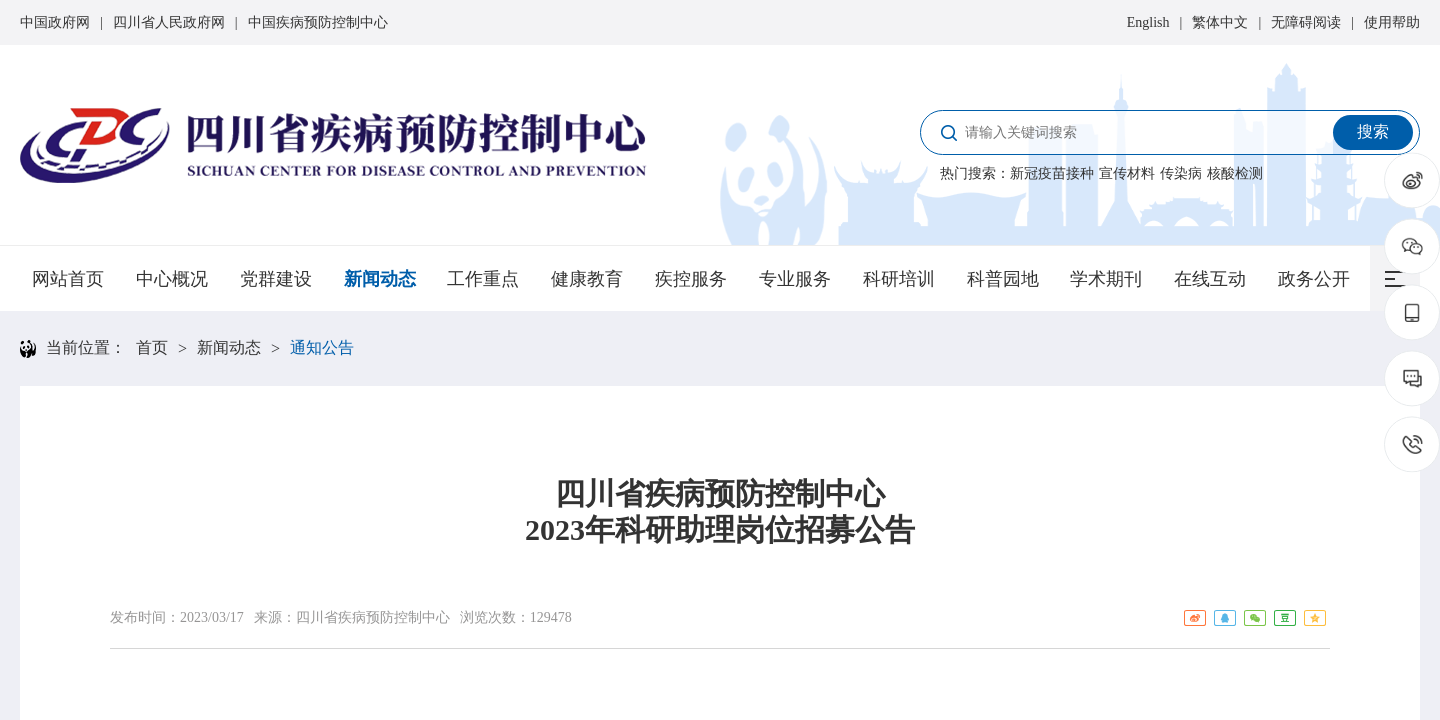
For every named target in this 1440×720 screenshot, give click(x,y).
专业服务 (795, 279)
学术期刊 (1106, 279)
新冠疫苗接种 (1052, 173)
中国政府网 (55, 22)
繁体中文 (1220, 22)
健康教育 (587, 279)
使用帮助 (1392, 22)
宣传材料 (1127, 173)
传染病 (1181, 173)
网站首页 (68, 279)
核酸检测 (1235, 173)
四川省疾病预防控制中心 (373, 617)
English (1148, 22)
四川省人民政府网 (169, 22)
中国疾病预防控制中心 (318, 22)
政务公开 (1314, 279)
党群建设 (276, 279)
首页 (152, 347)
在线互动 (1210, 279)
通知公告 (322, 347)
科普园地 (1003, 279)
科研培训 (899, 279)
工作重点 (483, 279)
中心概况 (172, 279)
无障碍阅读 (1306, 22)
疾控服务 (691, 279)
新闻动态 (380, 279)
